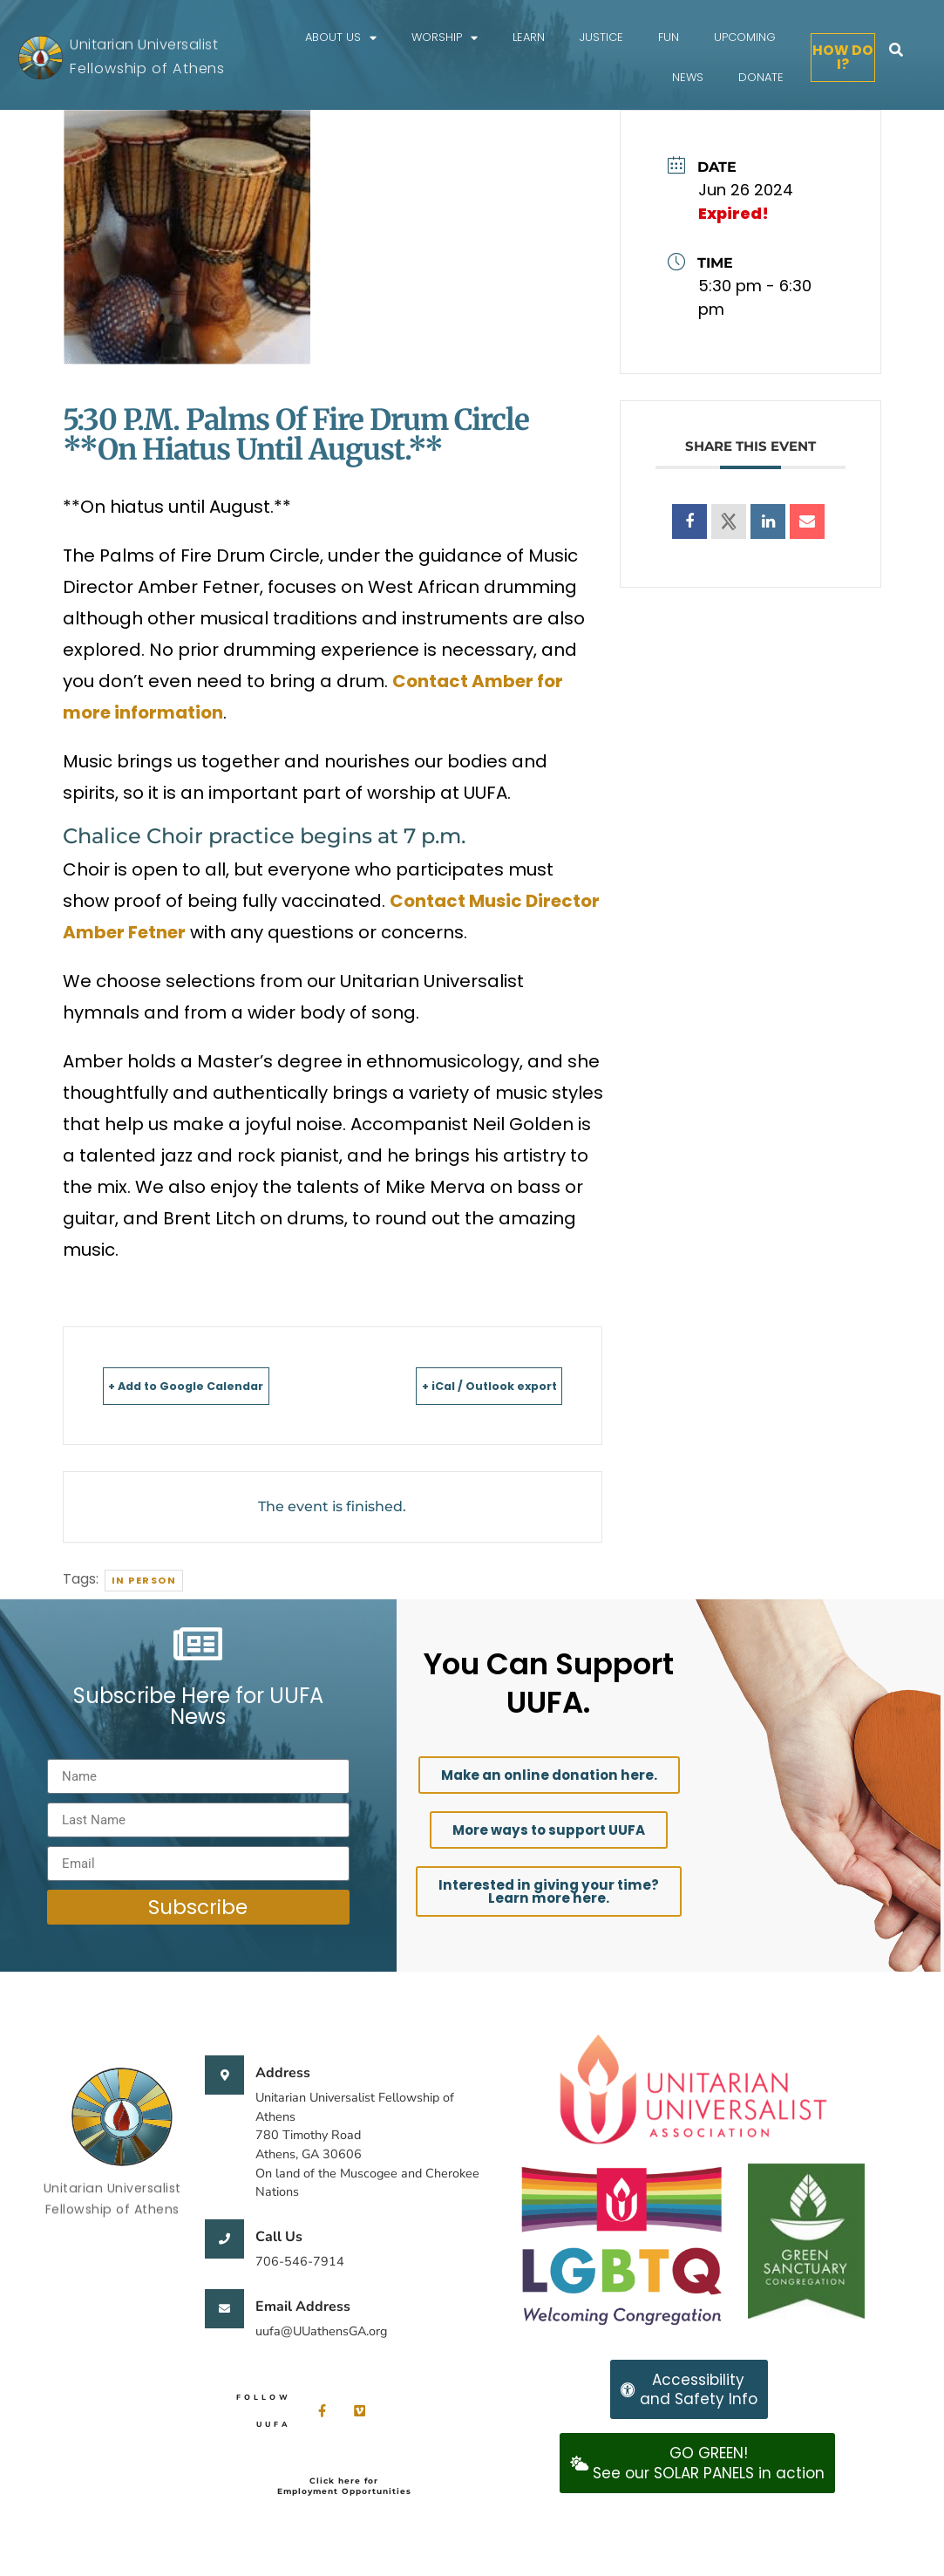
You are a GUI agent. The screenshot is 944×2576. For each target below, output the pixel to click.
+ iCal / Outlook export (459, 1385)
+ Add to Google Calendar (218, 1385)
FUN (668, 37)
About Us (341, 38)
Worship (444, 38)
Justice (601, 37)
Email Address (302, 2306)
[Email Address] (224, 2308)
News (687, 77)
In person (144, 1580)
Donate (761, 77)
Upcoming (745, 37)
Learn (529, 37)
